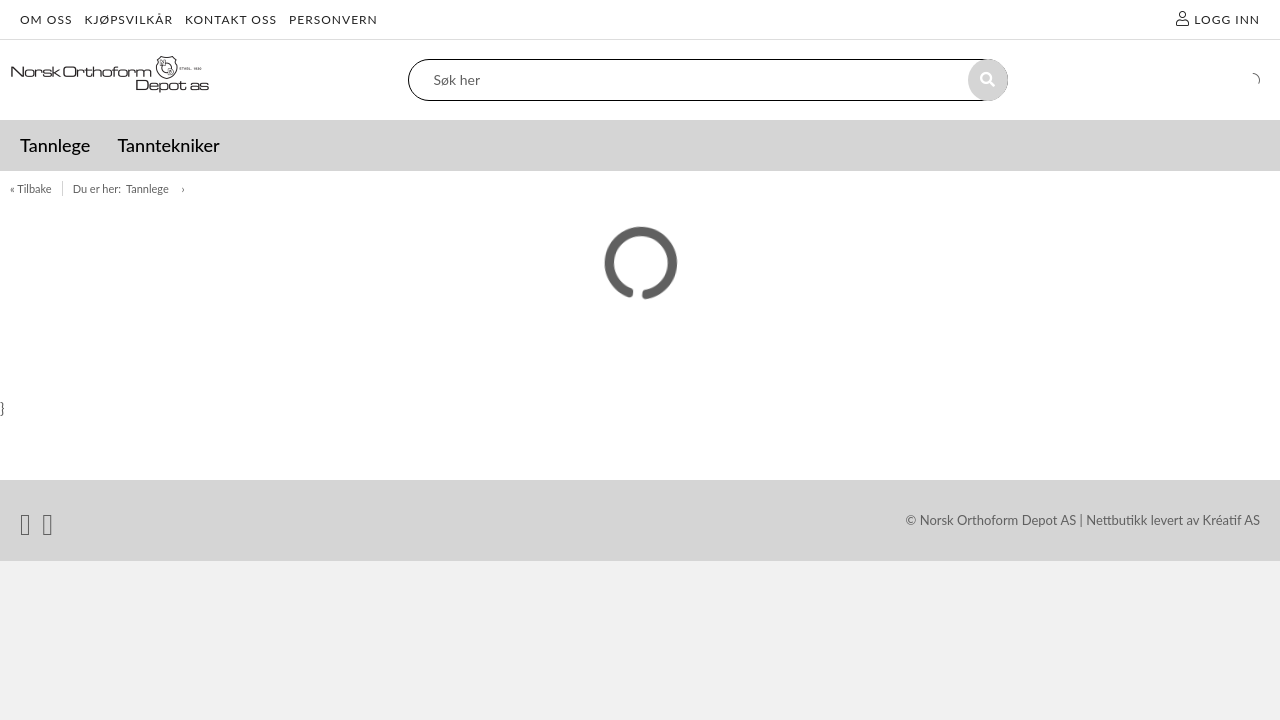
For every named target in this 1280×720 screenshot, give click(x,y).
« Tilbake (31, 188)
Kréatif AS (1231, 520)
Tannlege (149, 188)
